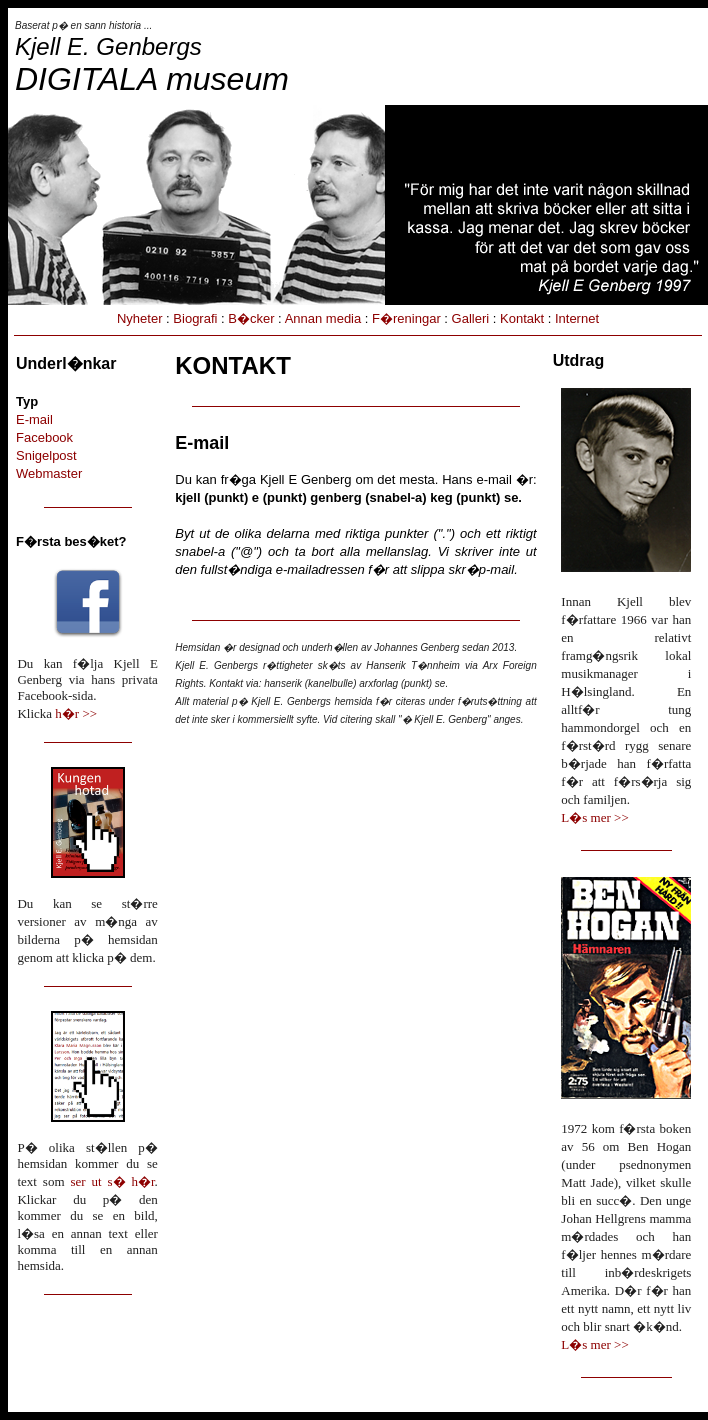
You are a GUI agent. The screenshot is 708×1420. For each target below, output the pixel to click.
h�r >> (76, 713)
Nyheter (140, 318)
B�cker (251, 318)
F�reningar (406, 318)
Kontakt (522, 318)
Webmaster (49, 473)
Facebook (44, 437)
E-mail (34, 419)
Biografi (195, 318)
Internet (577, 318)
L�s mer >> (594, 817)
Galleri (471, 318)
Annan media (323, 318)
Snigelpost (46, 455)
